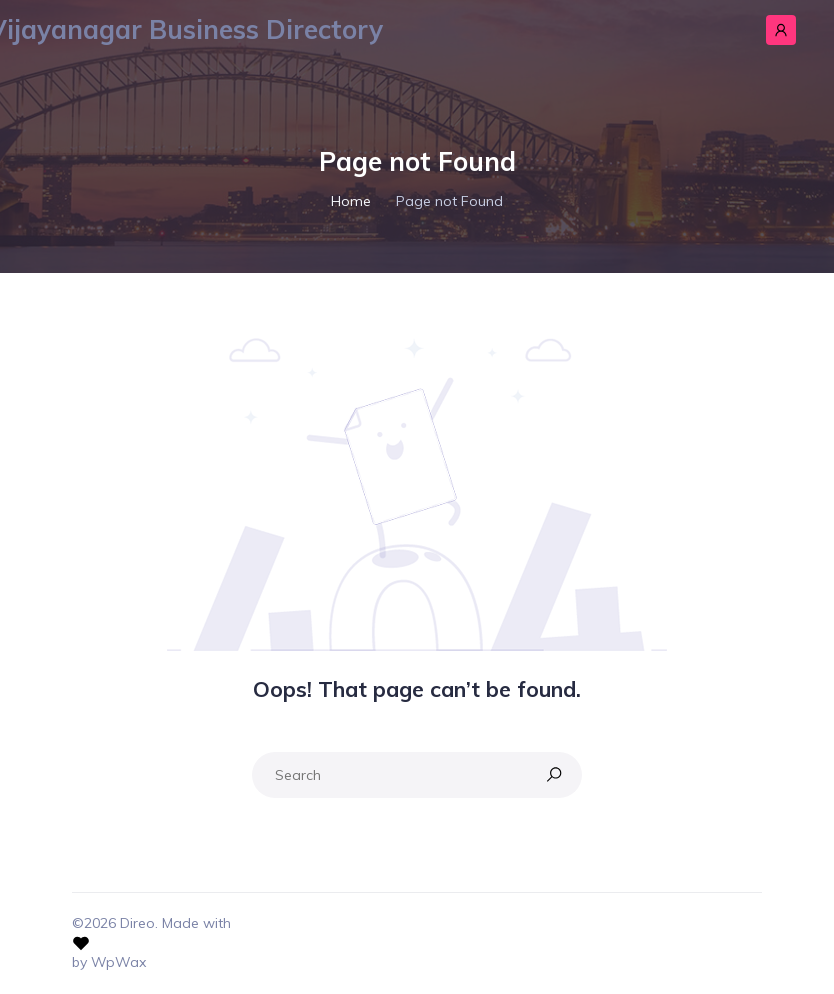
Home (351, 201)
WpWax (118, 962)
